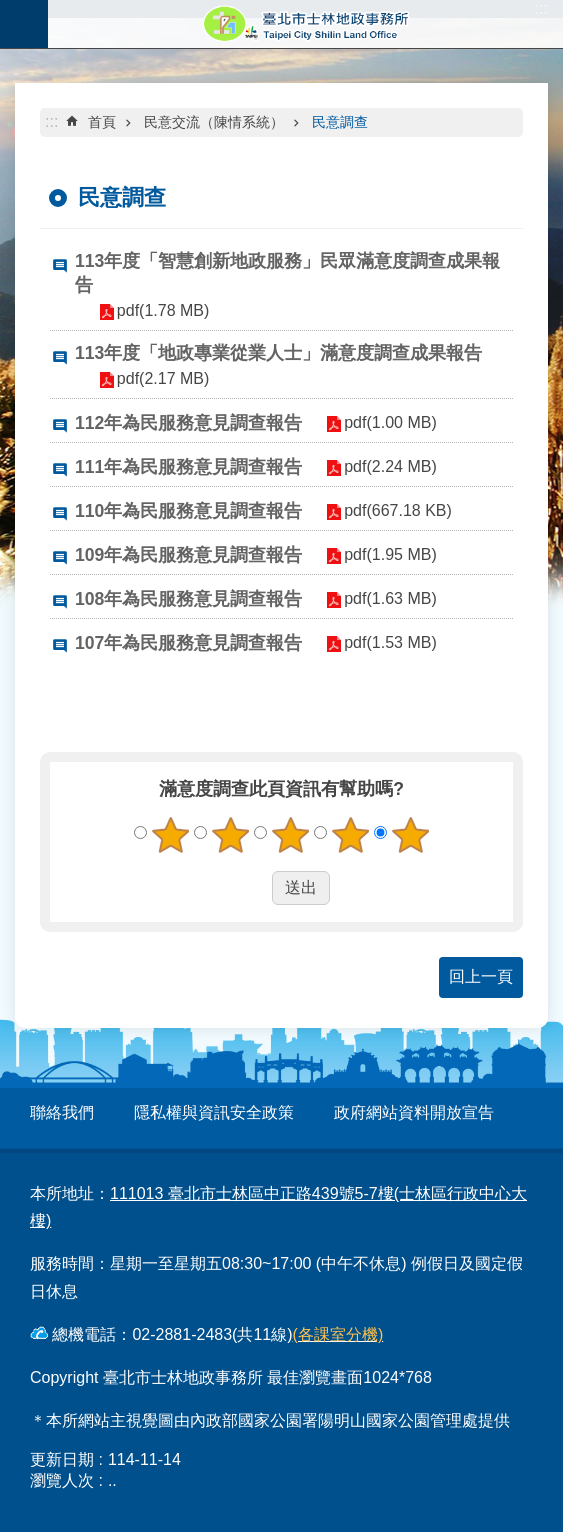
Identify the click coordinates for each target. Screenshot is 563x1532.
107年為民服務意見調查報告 (188, 643)
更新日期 (62, 1459)
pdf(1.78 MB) (161, 310)
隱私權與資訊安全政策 (214, 1112)
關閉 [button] (24, 24)
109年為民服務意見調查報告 (188, 555)
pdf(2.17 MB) (161, 378)
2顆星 (230, 835)
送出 (253, 888)
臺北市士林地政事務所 (305, 24)
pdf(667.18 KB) (396, 510)
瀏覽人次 (62, 1480)
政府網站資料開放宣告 (414, 1112)
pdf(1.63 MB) (388, 598)
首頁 (102, 122)
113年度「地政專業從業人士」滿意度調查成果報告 (278, 353)
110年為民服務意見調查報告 (188, 511)
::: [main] (51, 121)
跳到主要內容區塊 (10, 10)
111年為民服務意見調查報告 (188, 467)
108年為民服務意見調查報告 (188, 599)
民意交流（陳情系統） (214, 122)
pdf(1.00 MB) (388, 422)
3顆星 (290, 835)
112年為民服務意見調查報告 (188, 423)
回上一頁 (481, 976)
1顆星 (170, 835)
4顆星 (350, 835)
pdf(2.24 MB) (388, 466)
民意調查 (340, 122)
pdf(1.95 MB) (388, 554)
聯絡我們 (62, 1112)
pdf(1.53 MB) (388, 642)
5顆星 (410, 835)
